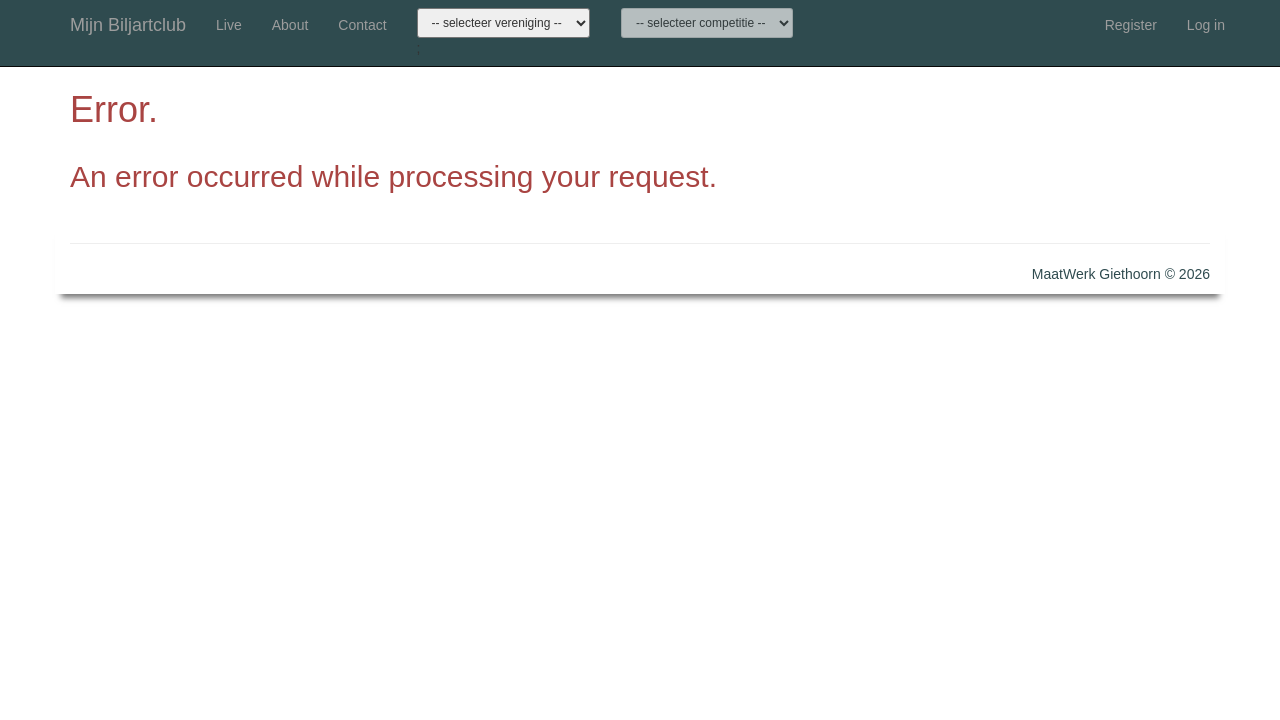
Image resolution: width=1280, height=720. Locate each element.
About (290, 25)
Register (1131, 25)
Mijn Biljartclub (128, 25)
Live (229, 25)
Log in (1206, 25)
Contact (362, 25)
